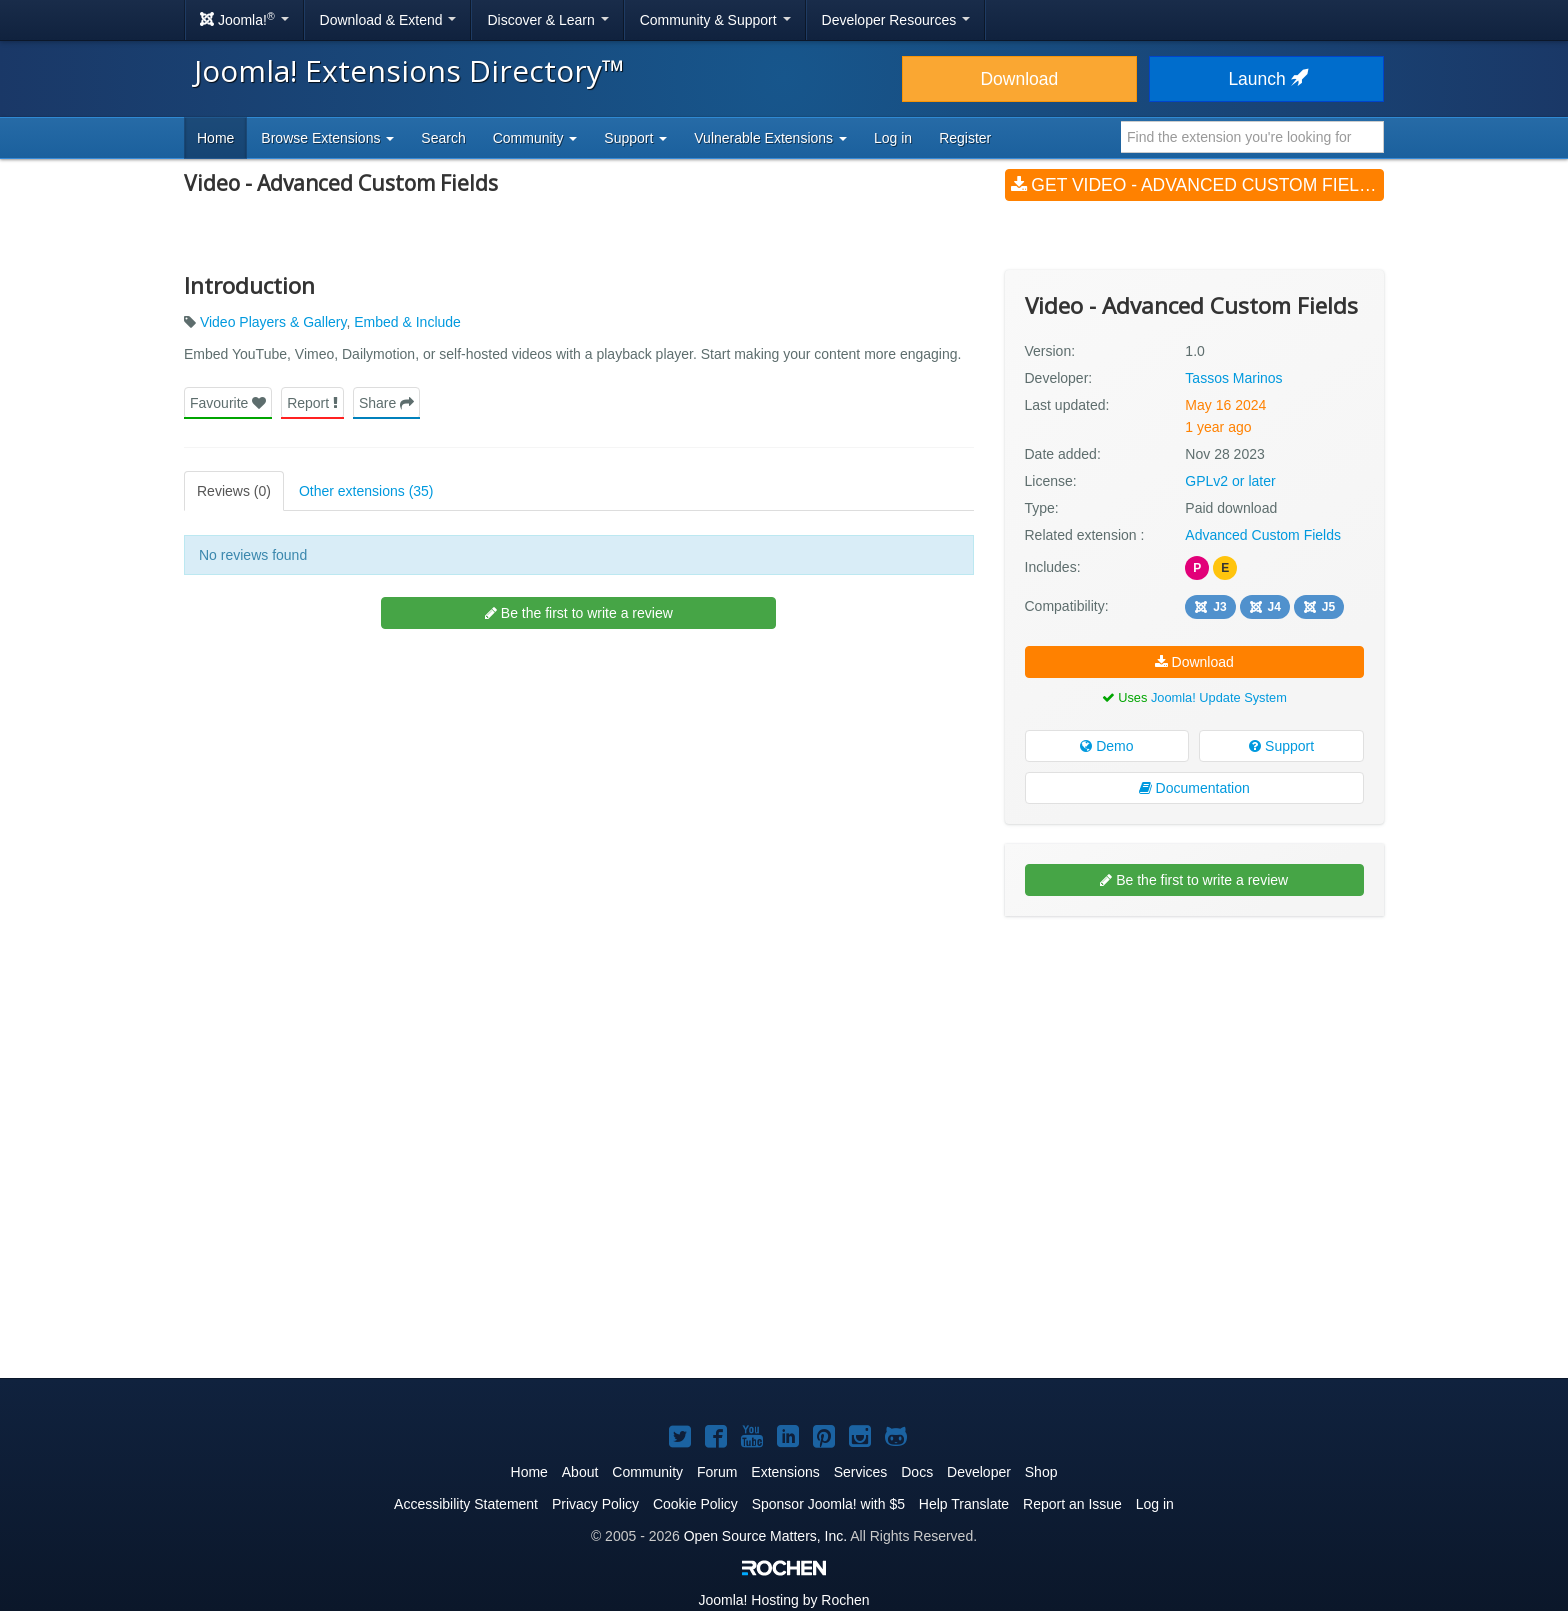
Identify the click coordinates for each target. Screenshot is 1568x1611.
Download (1019, 79)
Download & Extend (388, 20)
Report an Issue (1072, 1504)
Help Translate (964, 1504)
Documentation (1194, 788)
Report (312, 403)
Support (1281, 746)
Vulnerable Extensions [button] (770, 138)
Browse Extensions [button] (327, 138)
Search (443, 138)
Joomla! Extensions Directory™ (409, 70)
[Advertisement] (1194, 1061)
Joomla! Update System (1219, 697)
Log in (893, 138)
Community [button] (535, 138)
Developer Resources (896, 20)
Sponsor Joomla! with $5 (828, 1504)
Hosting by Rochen (783, 1600)
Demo (1106, 746)
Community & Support (715, 20)
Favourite (228, 403)
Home (215, 138)
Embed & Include (407, 322)
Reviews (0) (234, 491)
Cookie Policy (695, 1504)
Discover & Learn (547, 20)
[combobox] (1252, 137)
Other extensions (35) (366, 491)
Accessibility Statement (466, 1504)
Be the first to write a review (579, 613)
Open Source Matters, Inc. (765, 1536)
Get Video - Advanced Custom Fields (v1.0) (1197, 185)
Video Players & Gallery (273, 322)
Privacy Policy (595, 1504)
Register (965, 138)
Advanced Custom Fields (1263, 535)
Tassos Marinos (1233, 378)
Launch (1266, 79)
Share (386, 403)
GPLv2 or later (1230, 481)
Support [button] (635, 138)
